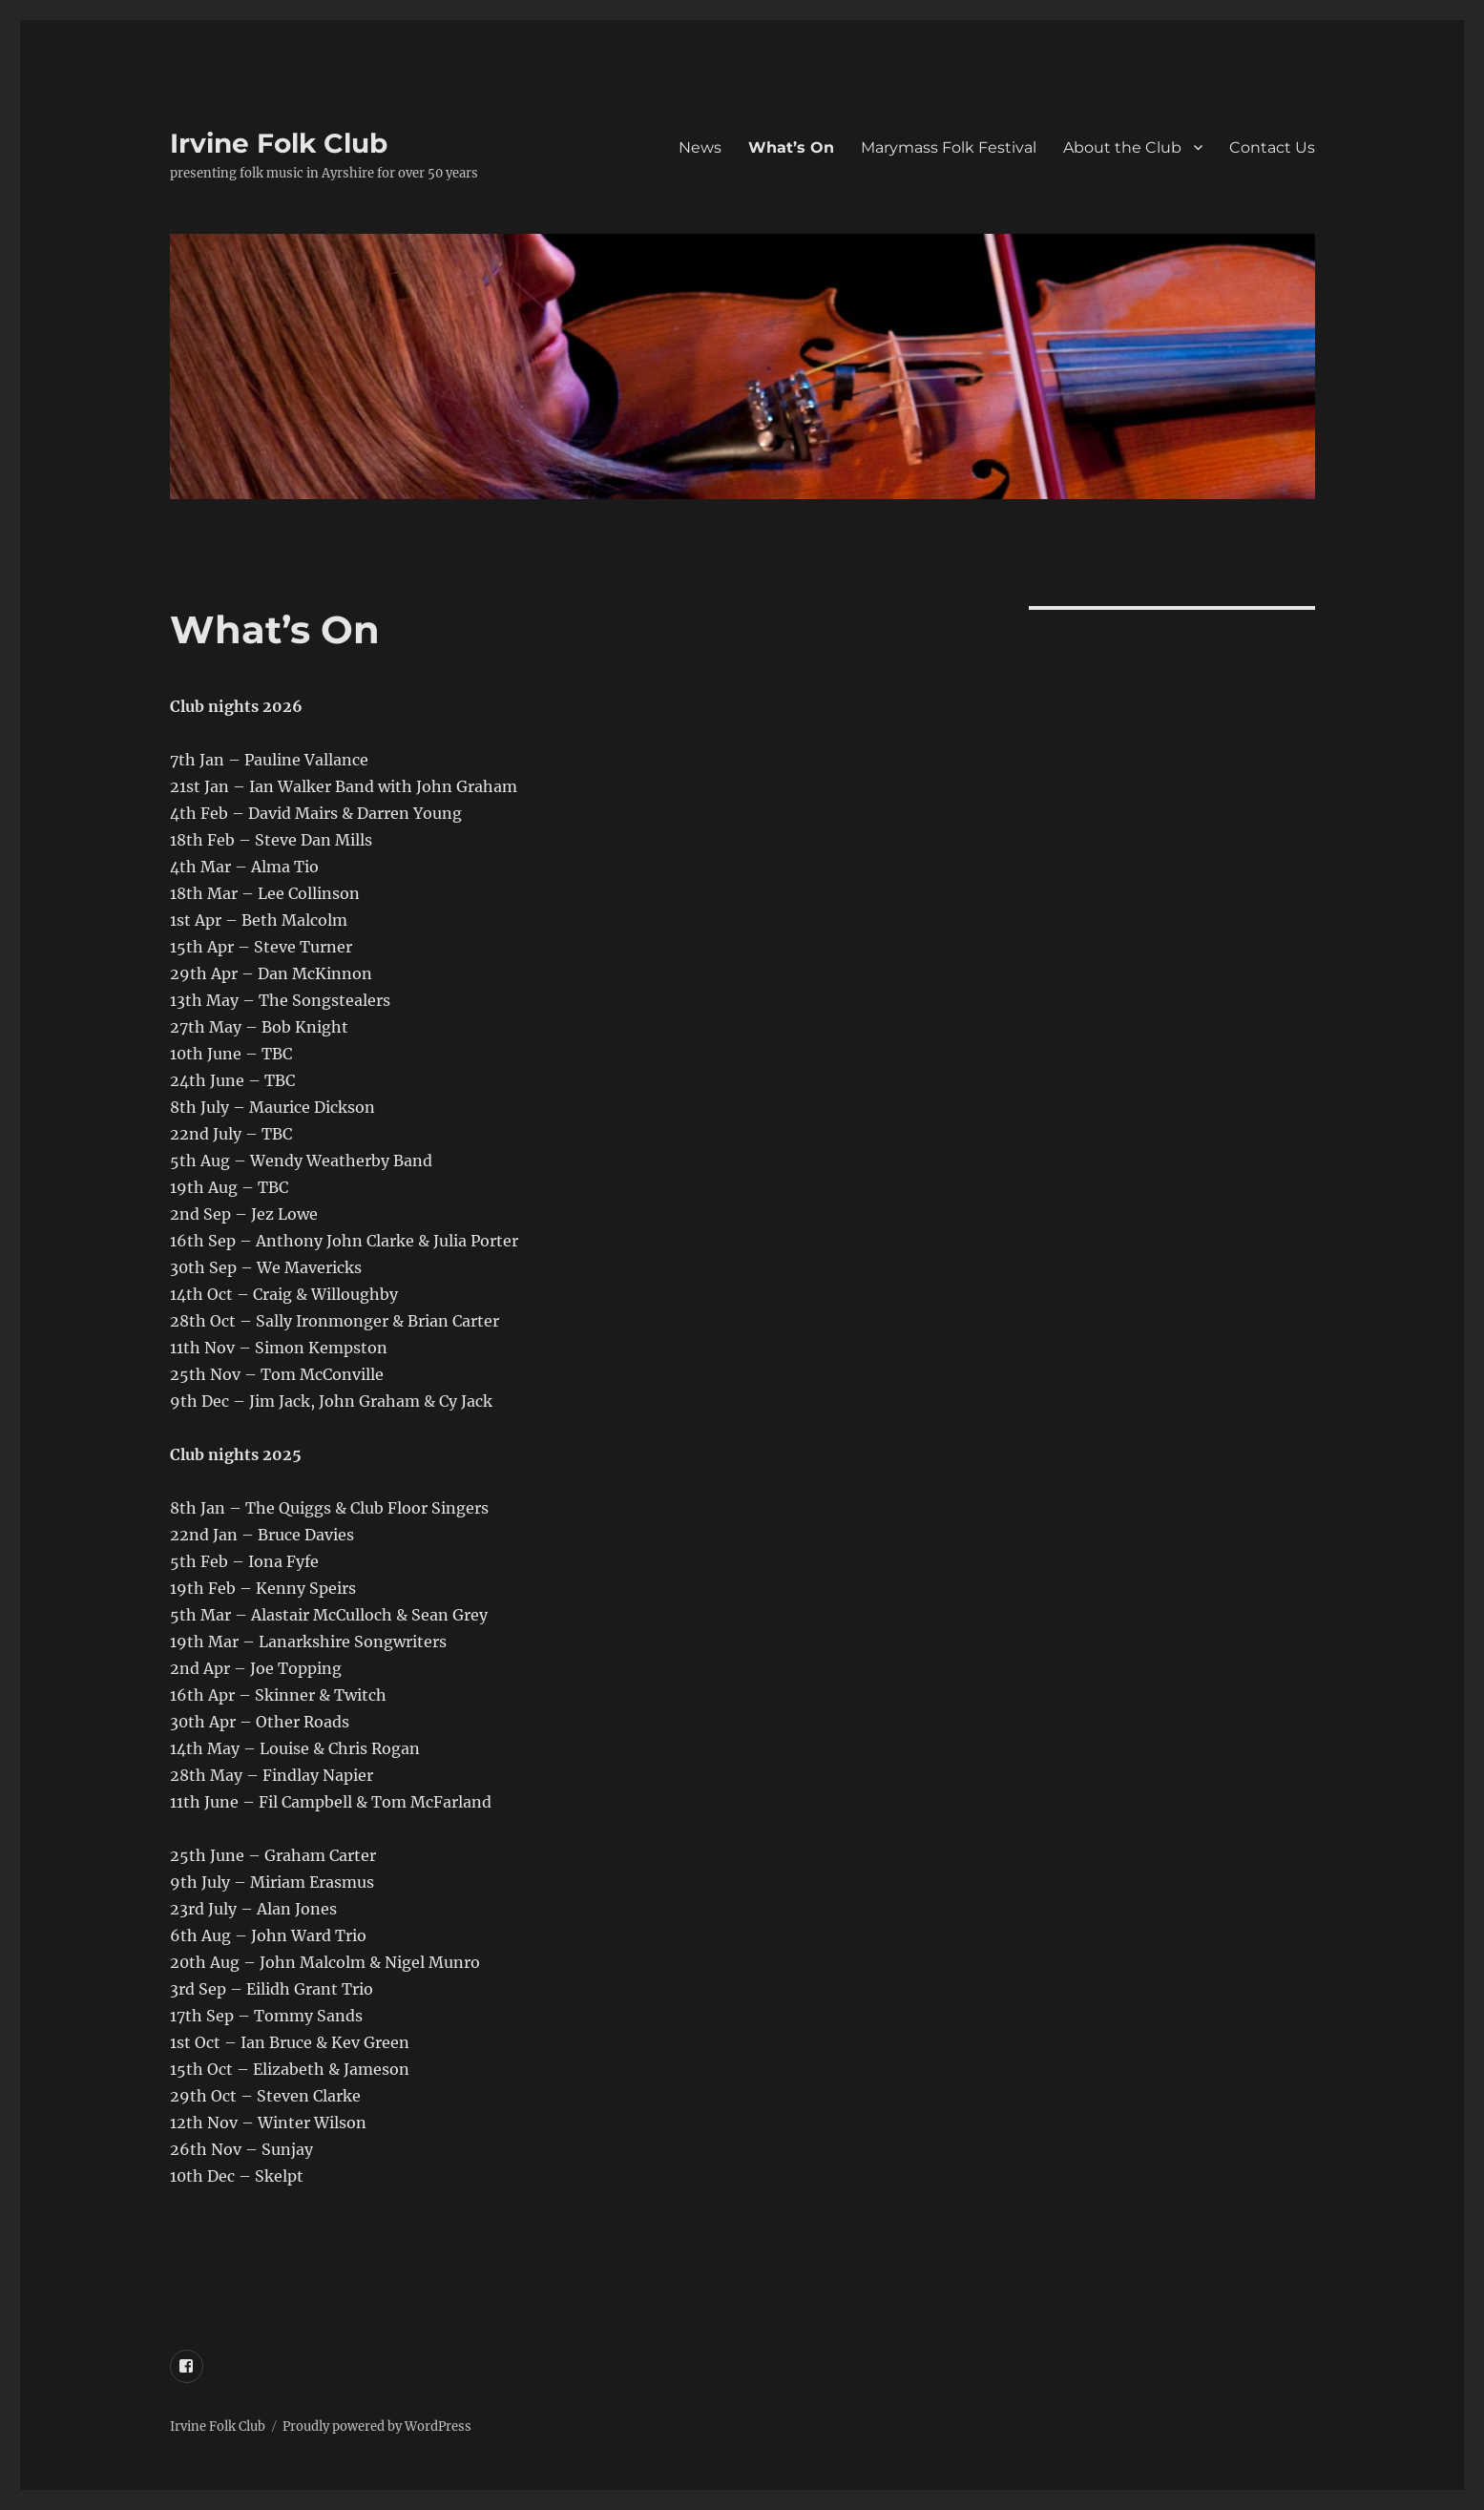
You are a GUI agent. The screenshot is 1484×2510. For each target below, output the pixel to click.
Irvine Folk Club (278, 143)
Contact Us (1272, 147)
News (700, 147)
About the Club (1122, 147)
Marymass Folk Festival (948, 147)
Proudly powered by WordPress (376, 2426)
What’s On (791, 147)
